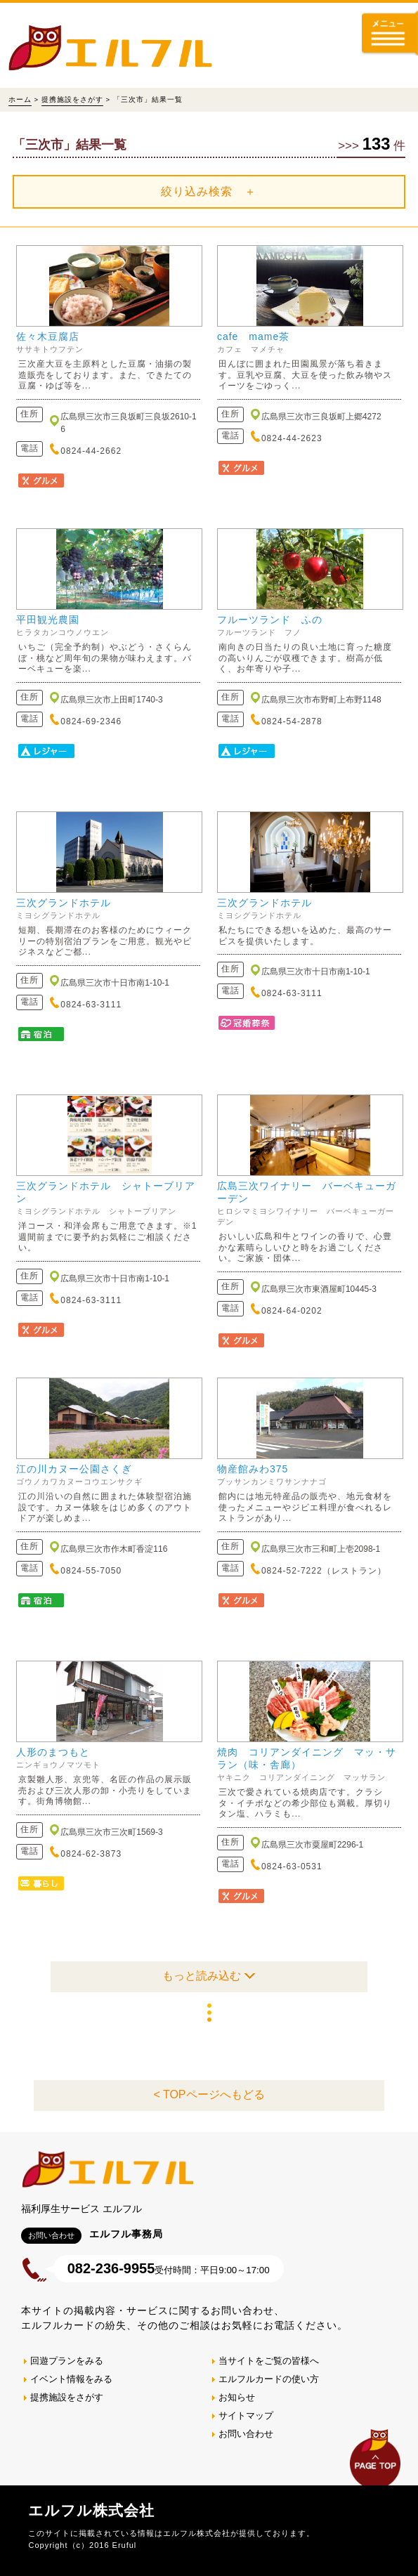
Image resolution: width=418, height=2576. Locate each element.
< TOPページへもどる (208, 2094)
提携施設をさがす (72, 99)
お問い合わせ (245, 2433)
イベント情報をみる (71, 2379)
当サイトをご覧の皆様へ (268, 2360)
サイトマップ (245, 2415)
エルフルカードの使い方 (268, 2379)
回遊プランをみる (66, 2360)
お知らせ (236, 2397)
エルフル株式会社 (91, 2510)
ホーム (20, 99)
